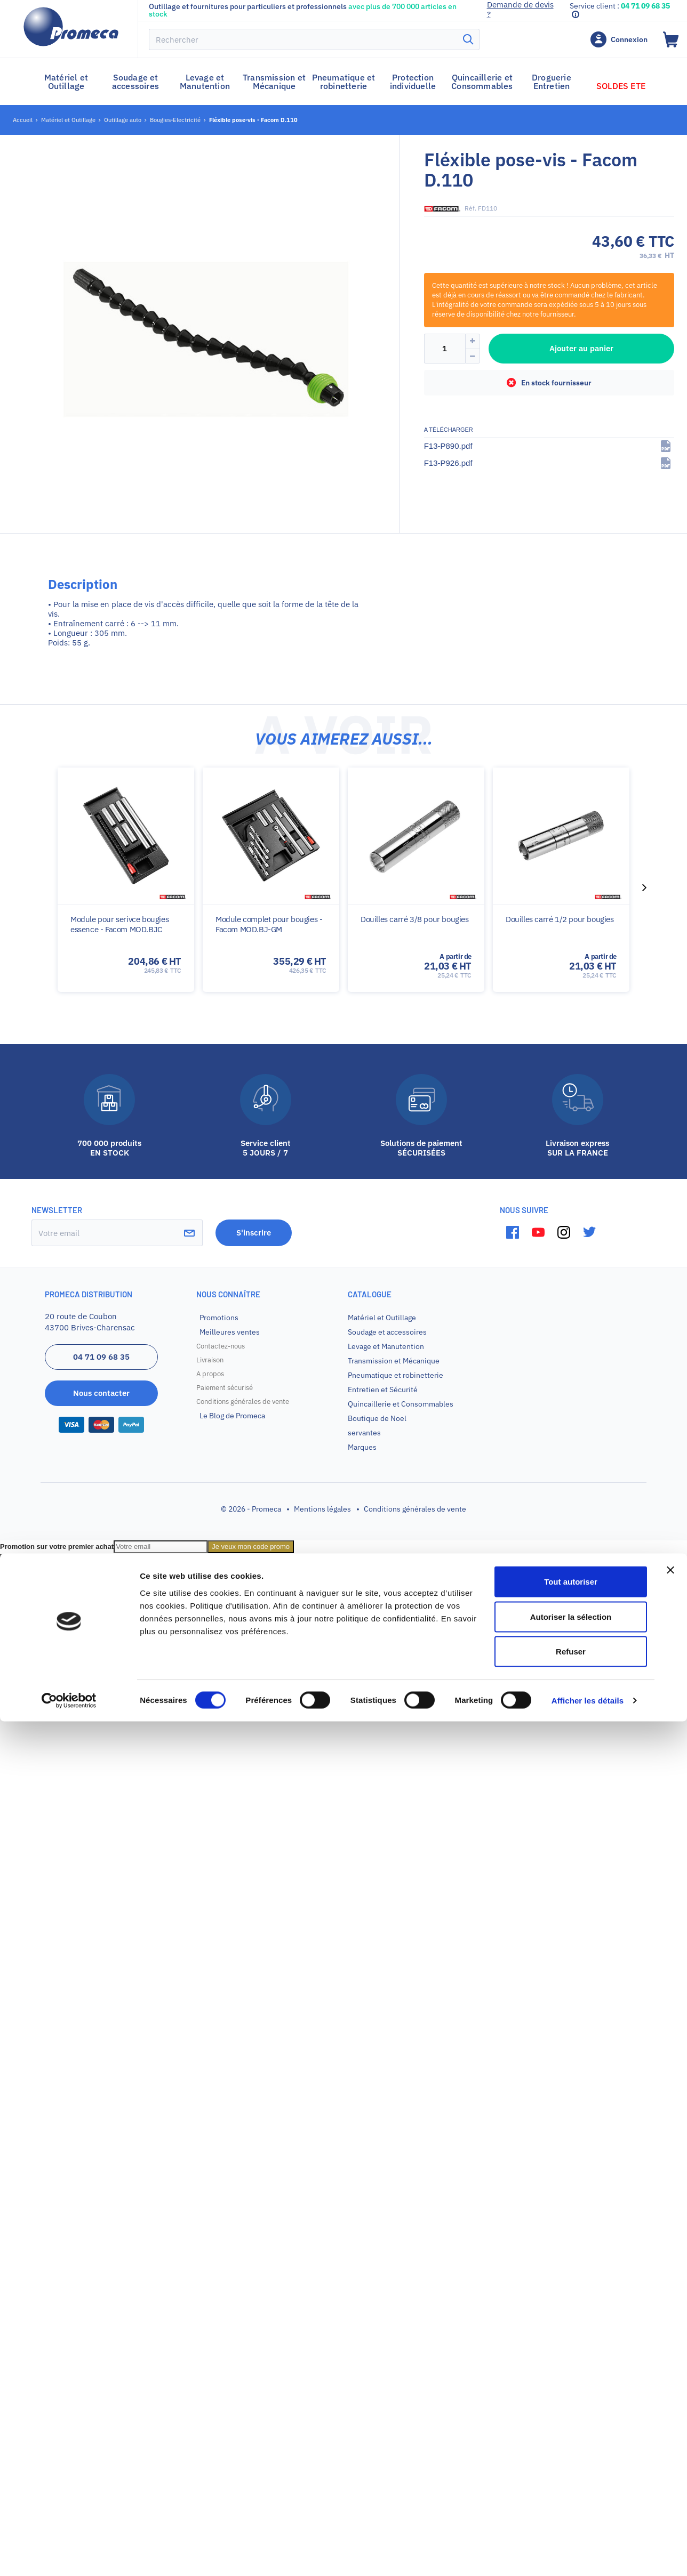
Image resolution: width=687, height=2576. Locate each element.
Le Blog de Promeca (232, 1415)
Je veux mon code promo (251, 1547)
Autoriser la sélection (571, 2471)
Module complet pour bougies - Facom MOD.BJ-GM (268, 924)
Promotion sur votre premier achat (57, 1547)
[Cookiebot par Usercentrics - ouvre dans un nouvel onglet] (69, 2555)
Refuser (571, 2505)
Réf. (470, 208)
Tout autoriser (570, 2436)
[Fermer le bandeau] (670, 2424)
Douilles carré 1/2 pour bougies (560, 919)
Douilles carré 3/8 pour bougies (415, 919)
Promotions (218, 1317)
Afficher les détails (588, 2554)
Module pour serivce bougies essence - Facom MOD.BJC (119, 924)
